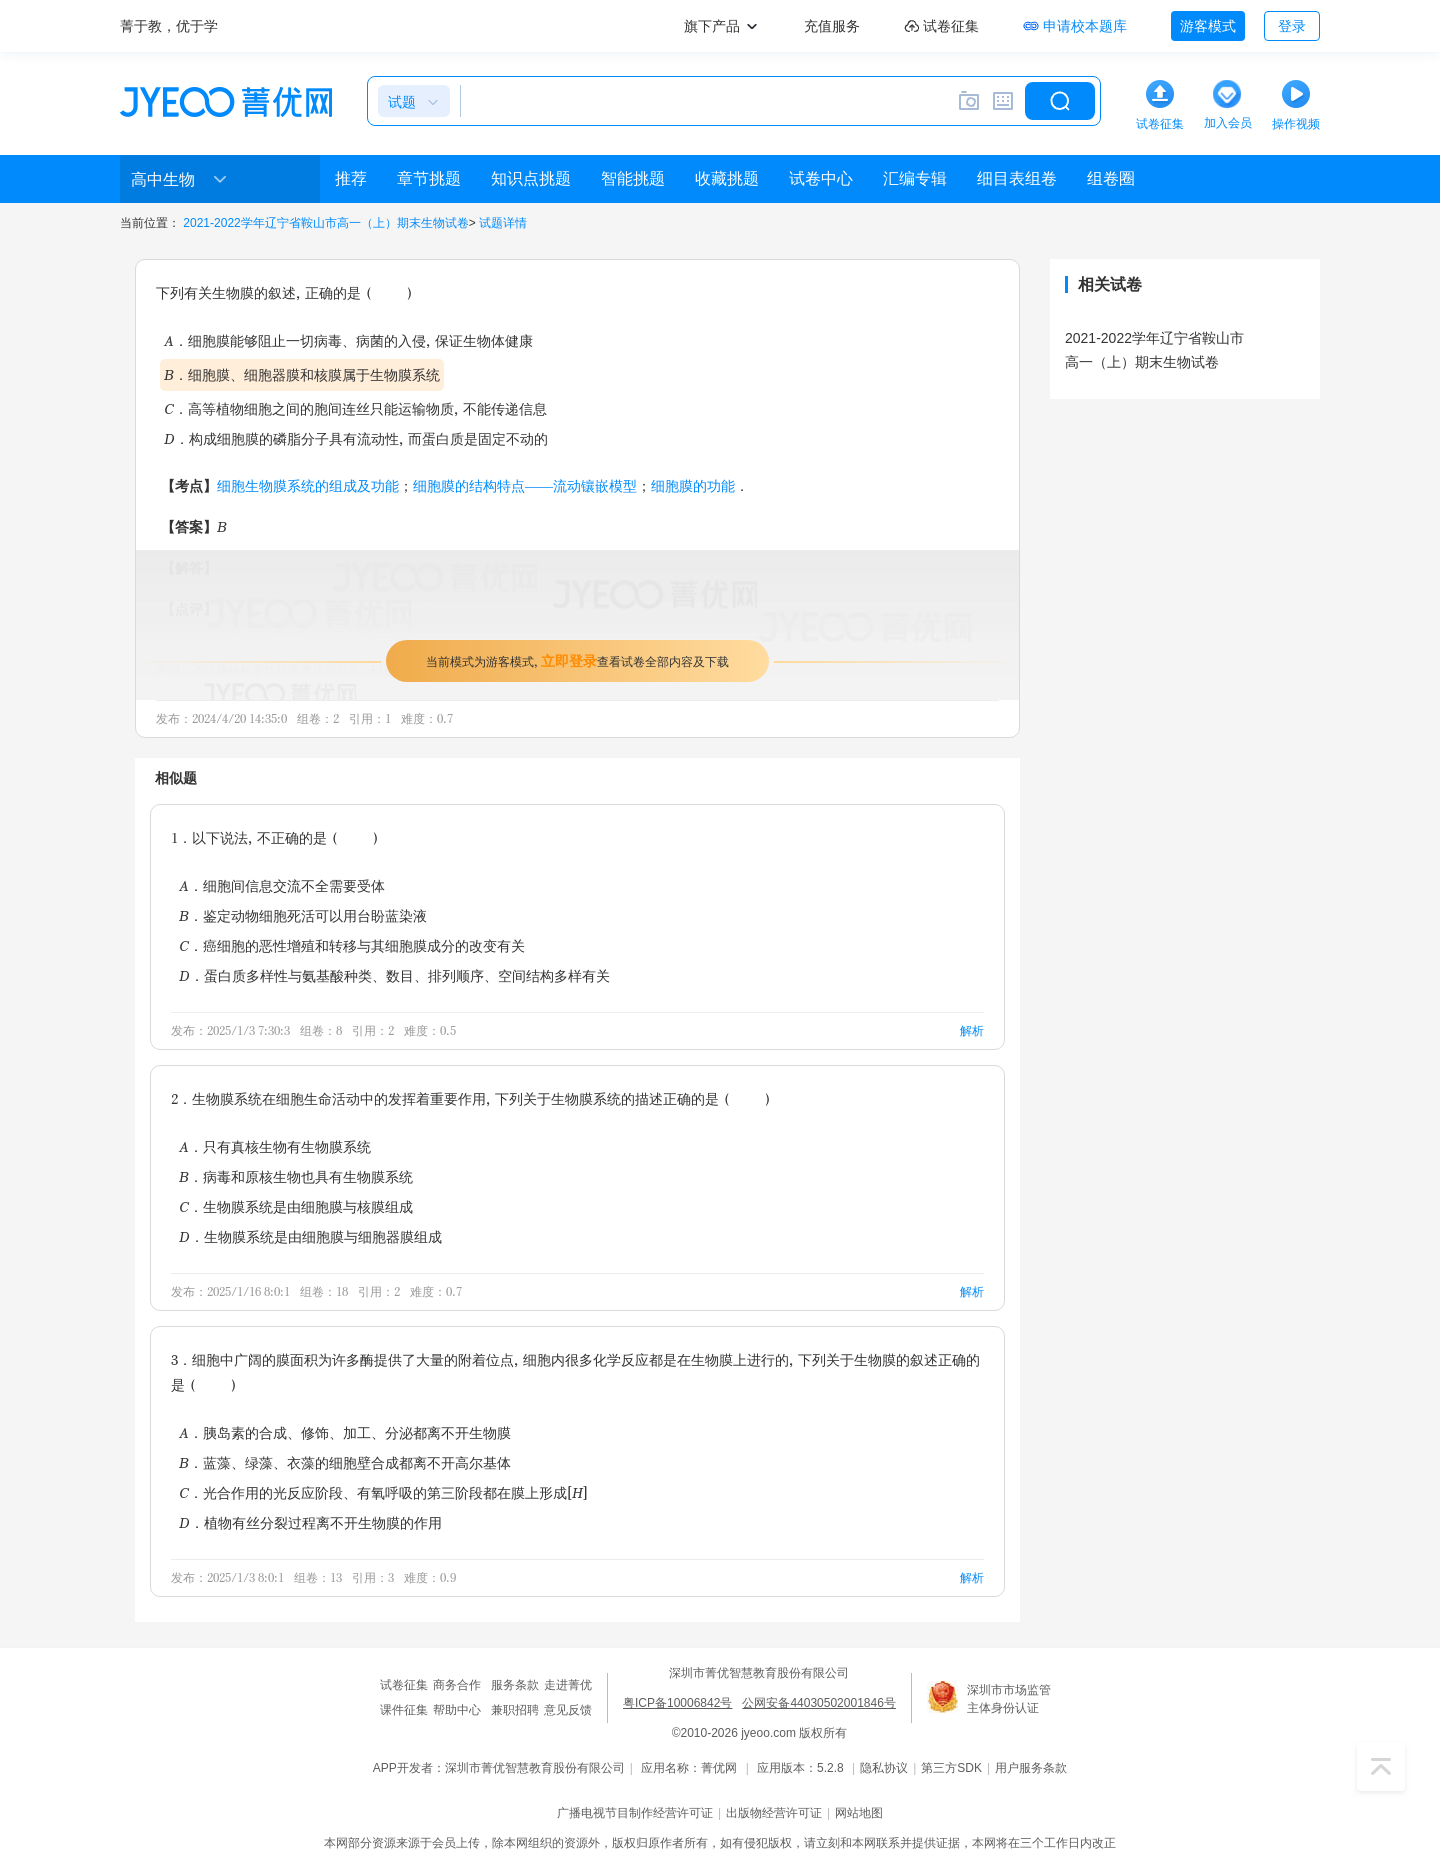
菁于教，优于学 (169, 26)
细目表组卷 (1017, 178)
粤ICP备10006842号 (677, 1703)
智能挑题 (633, 178)
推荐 (351, 178)
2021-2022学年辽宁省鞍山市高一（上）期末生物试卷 (325, 223)
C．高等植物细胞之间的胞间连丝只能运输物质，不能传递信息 (355, 408)
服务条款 (515, 1685)
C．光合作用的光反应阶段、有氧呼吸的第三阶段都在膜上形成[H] (383, 1492)
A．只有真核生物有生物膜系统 (275, 1146)
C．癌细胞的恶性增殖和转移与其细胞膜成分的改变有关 (352, 945)
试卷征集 (404, 1685)
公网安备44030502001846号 (818, 1703)
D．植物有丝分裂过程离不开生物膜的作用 (310, 1522)
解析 (972, 1030)
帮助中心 (457, 1710)
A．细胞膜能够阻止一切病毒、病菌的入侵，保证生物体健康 (348, 340)
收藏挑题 (727, 178)
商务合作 (457, 1685)
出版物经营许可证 (774, 1813)
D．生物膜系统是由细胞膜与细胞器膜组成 (310, 1236)
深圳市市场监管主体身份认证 (1009, 1699)
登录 (1292, 26)
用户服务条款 (1031, 1768)
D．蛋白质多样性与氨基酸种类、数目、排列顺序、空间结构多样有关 (394, 975)
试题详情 (503, 223)
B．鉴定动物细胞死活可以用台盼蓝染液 (303, 915)
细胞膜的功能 (693, 485)
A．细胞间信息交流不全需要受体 (282, 885)
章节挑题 (429, 178)
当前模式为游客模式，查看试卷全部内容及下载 (577, 660)
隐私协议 (884, 1768)
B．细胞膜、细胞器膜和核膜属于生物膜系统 (302, 374)
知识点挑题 (531, 178)
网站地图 (859, 1813)
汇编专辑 (915, 178)
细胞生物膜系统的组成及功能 (308, 485)
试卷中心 (821, 178)
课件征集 (404, 1710)
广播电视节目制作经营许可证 (635, 1813)
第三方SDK (951, 1768)
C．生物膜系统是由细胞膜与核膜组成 (296, 1206)
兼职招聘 (515, 1710)
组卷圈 (1111, 178)
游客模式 (1208, 26)
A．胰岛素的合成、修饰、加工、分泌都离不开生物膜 (345, 1432)
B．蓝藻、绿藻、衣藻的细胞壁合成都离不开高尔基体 (345, 1462)
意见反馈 (568, 1710)
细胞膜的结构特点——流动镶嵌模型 (525, 485)
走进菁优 (568, 1685)
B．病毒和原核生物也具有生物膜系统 (296, 1176)
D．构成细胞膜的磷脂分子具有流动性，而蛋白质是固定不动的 (356, 438)
